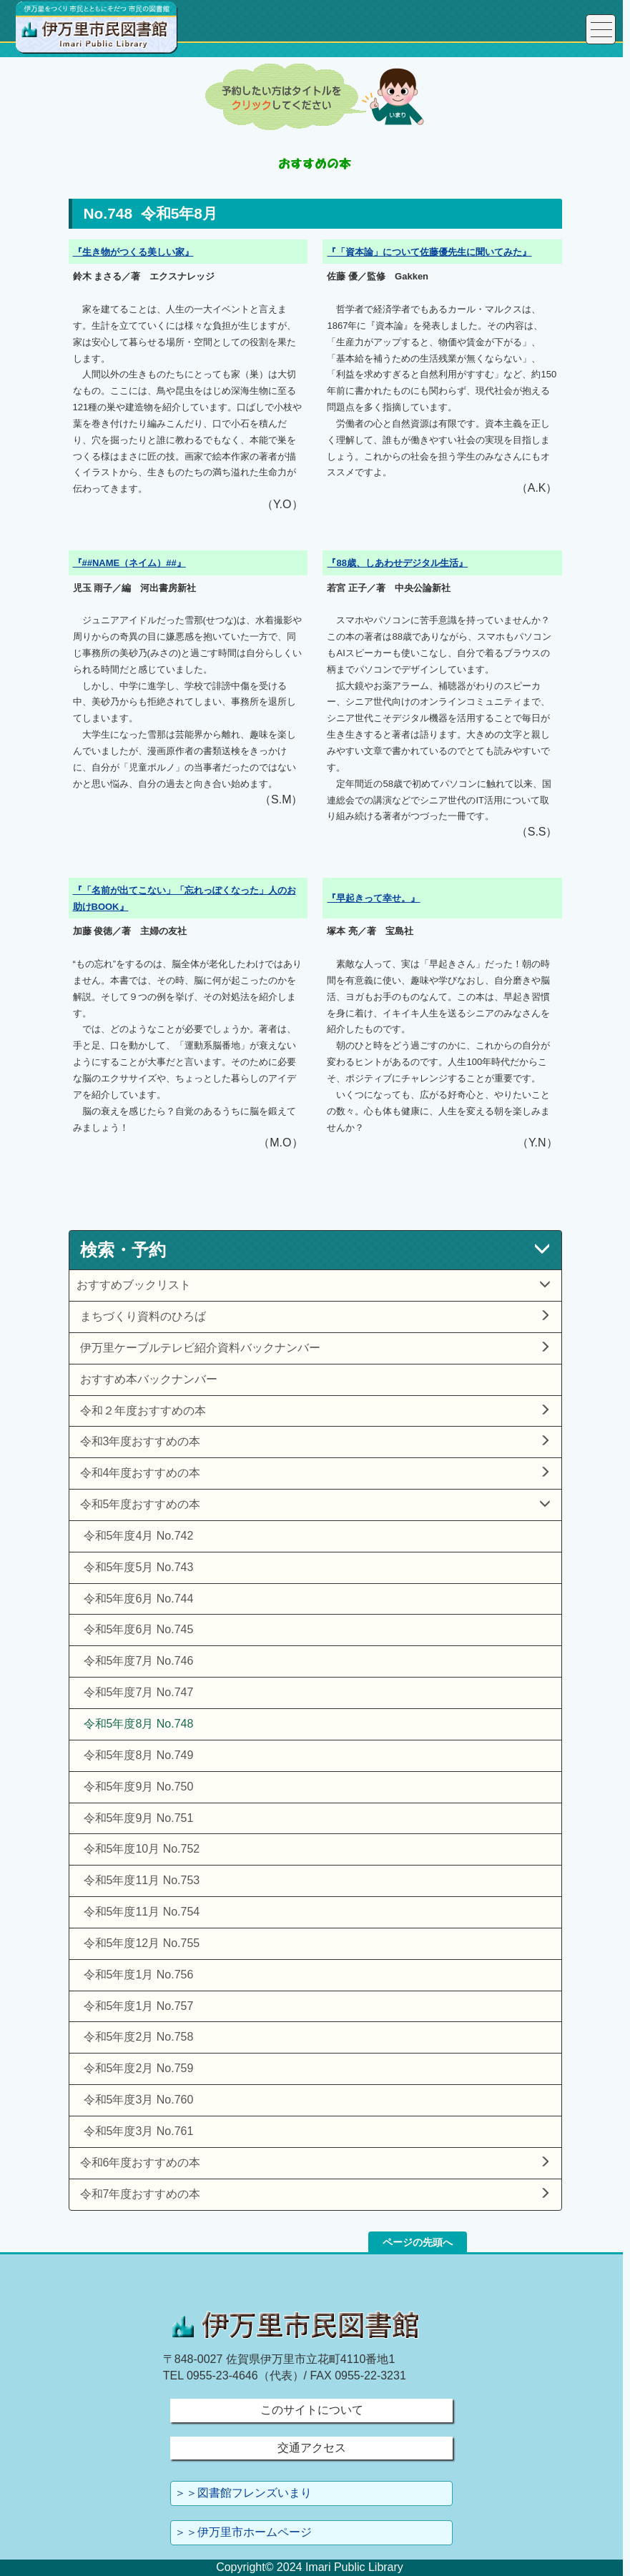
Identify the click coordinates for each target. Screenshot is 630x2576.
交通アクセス (311, 2448)
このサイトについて (311, 2410)
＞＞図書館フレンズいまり (243, 2493)
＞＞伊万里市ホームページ (243, 2532)
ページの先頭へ (418, 2242)
